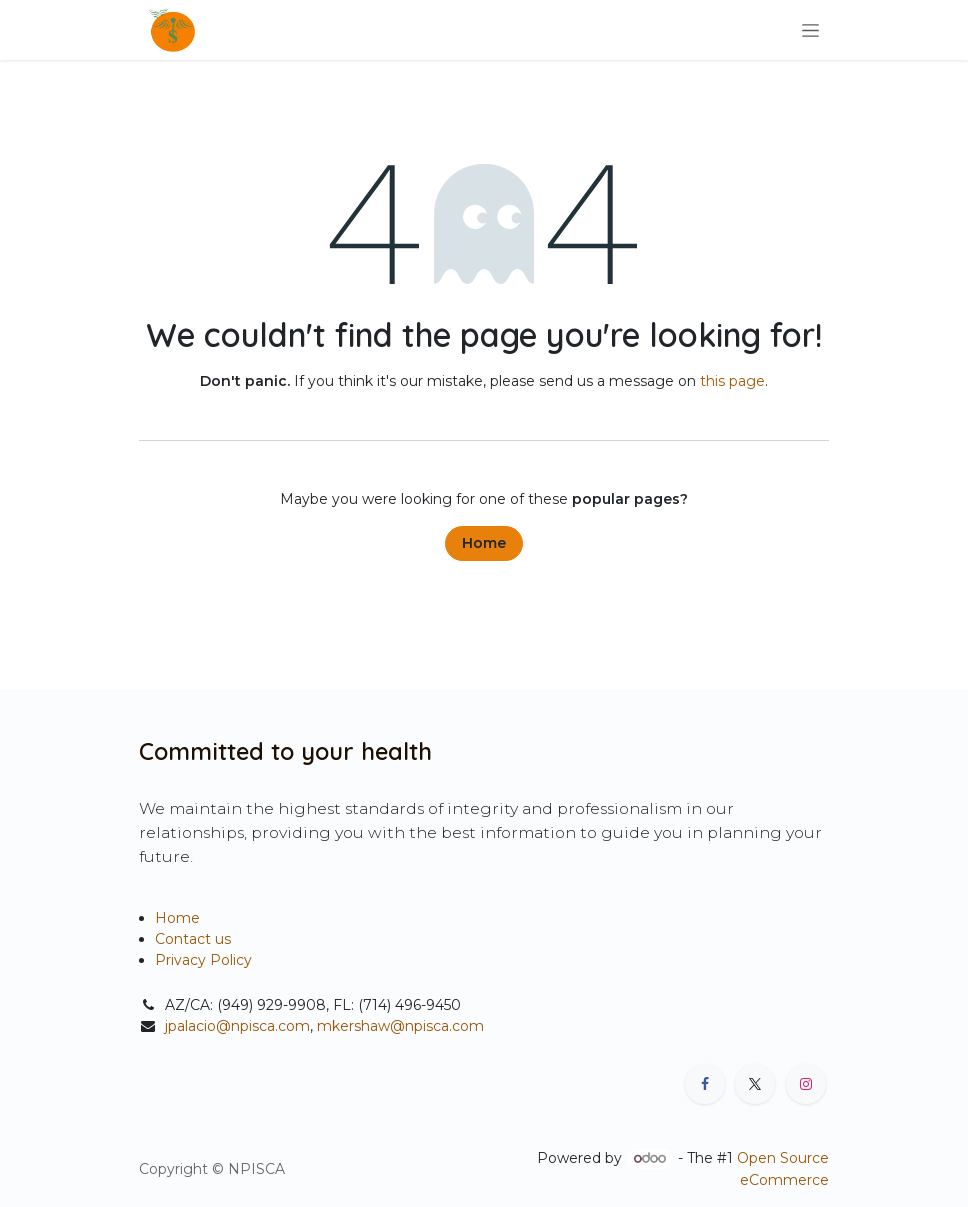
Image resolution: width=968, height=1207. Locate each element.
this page (732, 381)
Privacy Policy (203, 960)
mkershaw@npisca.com (400, 1026)
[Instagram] (806, 1084)
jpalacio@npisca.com (237, 1026)
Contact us (193, 939)
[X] (755, 1084)
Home (484, 543)
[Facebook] (705, 1084)
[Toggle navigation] (810, 30)
